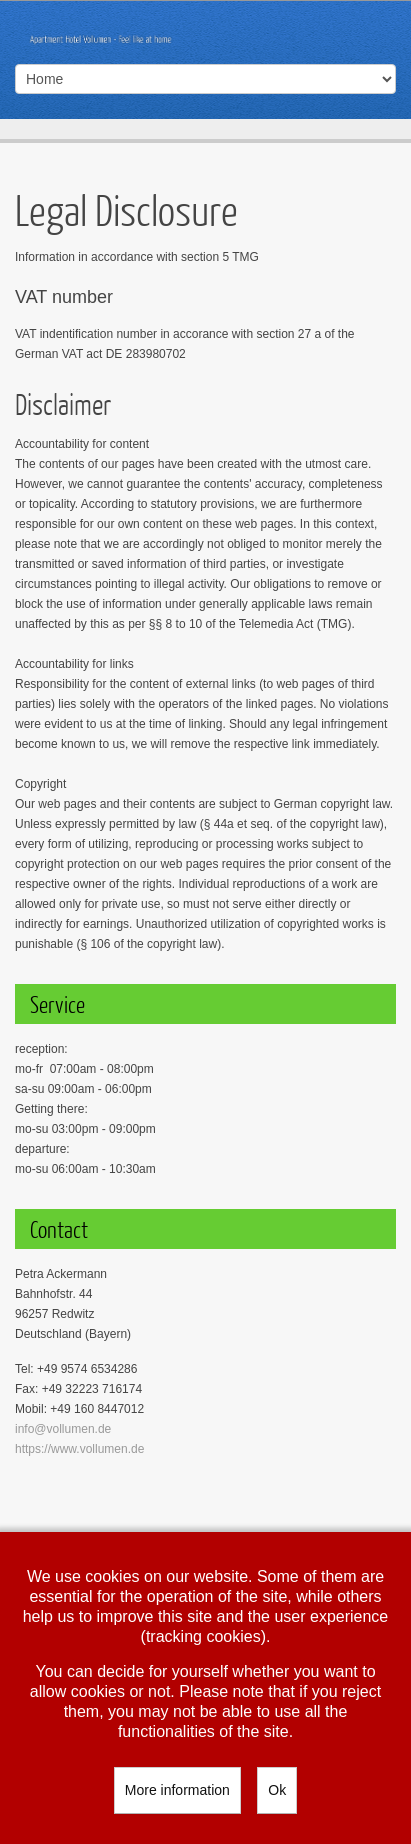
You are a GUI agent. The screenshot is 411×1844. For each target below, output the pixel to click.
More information (177, 1790)
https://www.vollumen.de (79, 1449)
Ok (277, 1790)
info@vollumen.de (63, 1429)
